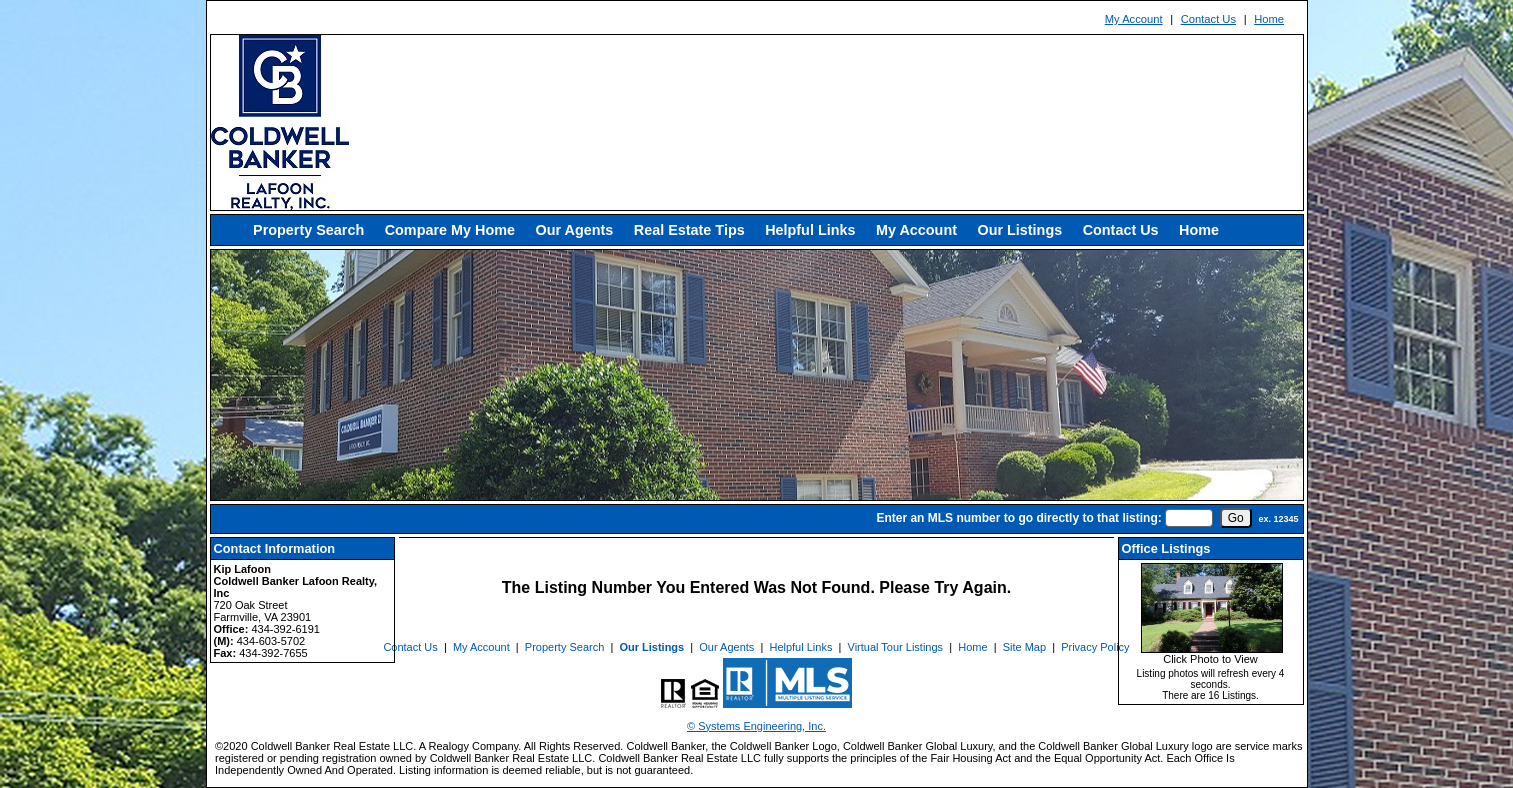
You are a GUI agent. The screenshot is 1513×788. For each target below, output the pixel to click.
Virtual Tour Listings (896, 647)
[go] (1236, 518)
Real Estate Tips (689, 230)
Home (1269, 19)
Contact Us (1208, 19)
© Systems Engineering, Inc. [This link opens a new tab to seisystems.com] (756, 726)
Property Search (308, 230)
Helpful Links (810, 230)
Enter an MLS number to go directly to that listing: (1018, 518)
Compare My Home (450, 230)
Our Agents (574, 230)
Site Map (1024, 647)
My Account (1134, 19)
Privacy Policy (1095, 647)
